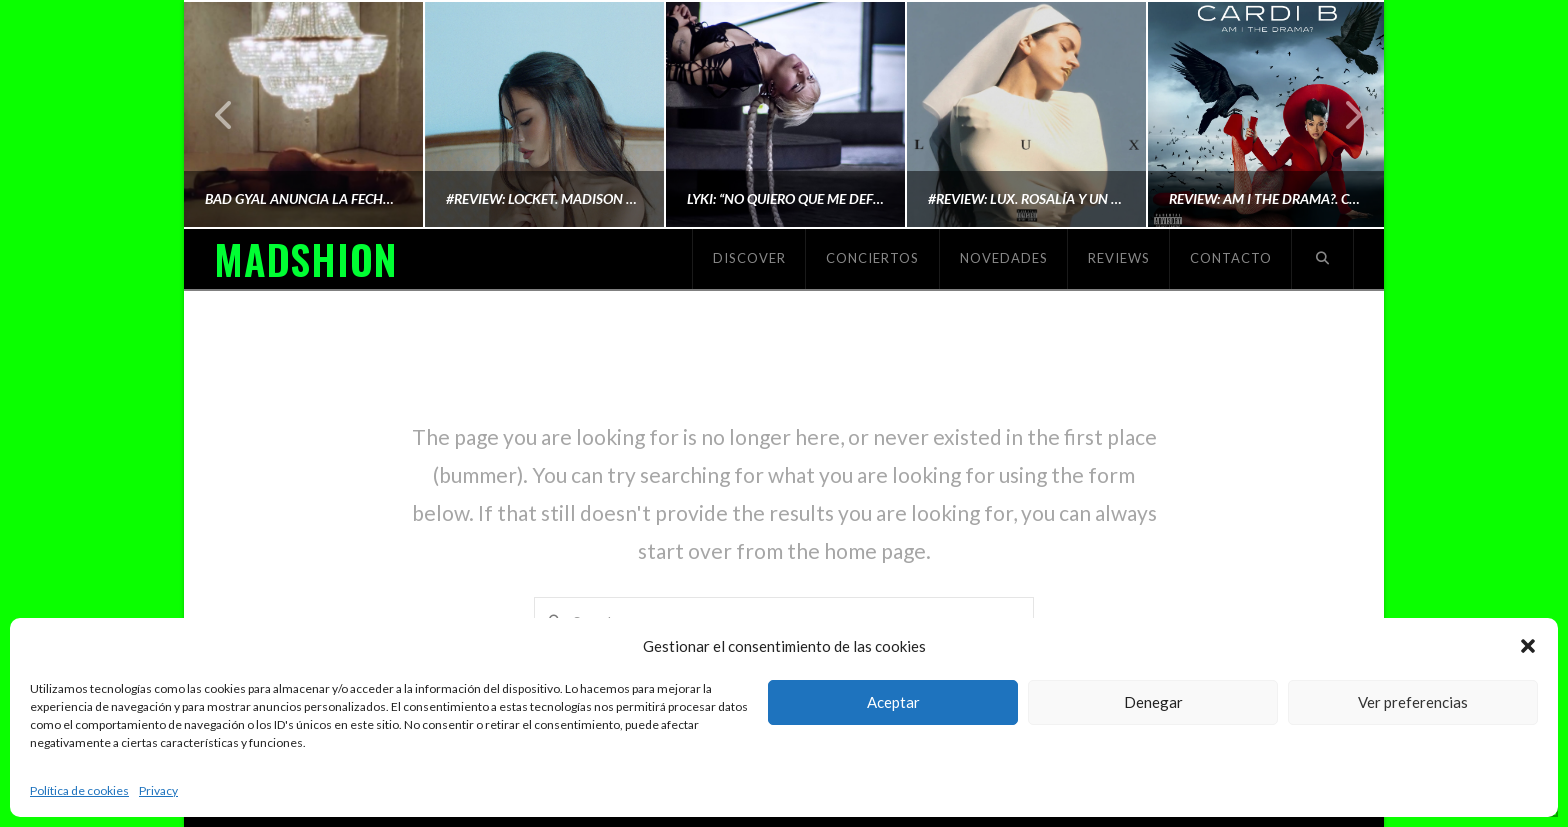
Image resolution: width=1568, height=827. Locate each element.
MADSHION (305, 259)
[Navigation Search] (1323, 259)
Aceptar (893, 702)
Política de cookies (79, 790)
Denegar (1153, 702)
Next (1342, 114)
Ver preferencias (1413, 702)
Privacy (158, 790)
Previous (225, 114)
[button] (1528, 646)
